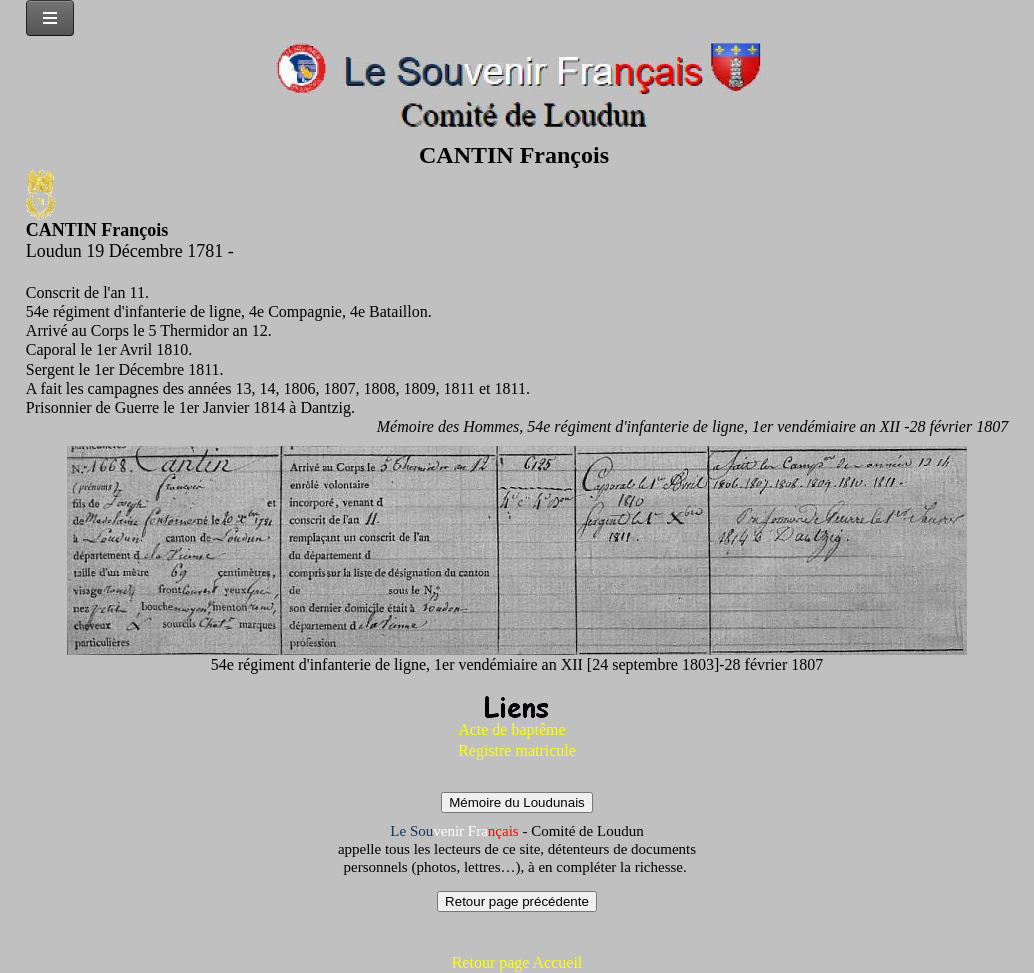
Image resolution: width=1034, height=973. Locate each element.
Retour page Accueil (517, 962)
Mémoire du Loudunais (517, 802)
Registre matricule (517, 750)
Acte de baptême (512, 729)
